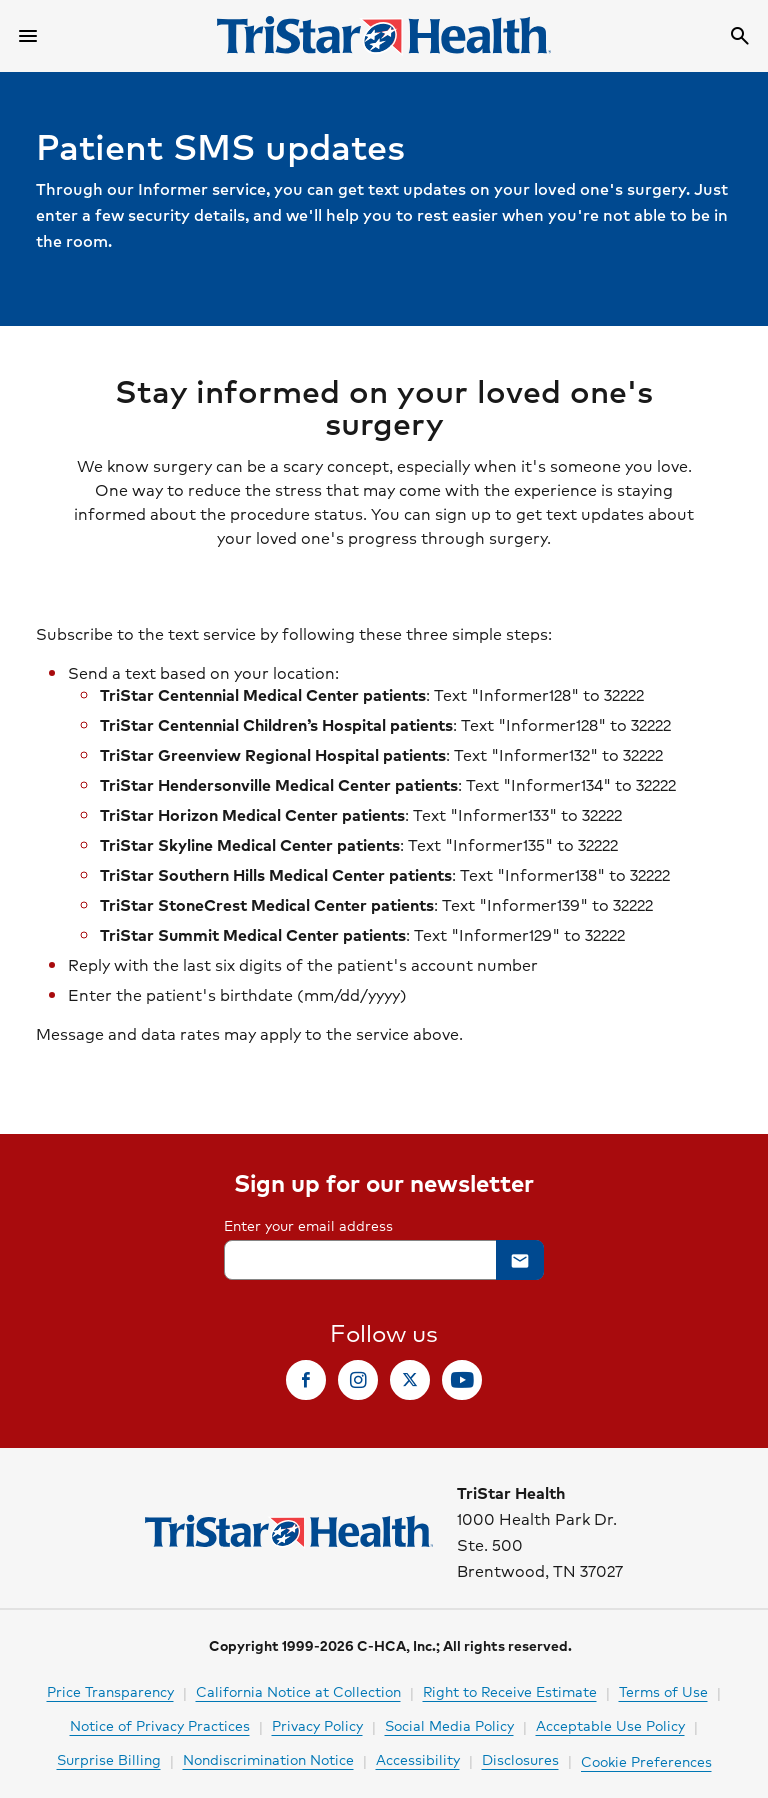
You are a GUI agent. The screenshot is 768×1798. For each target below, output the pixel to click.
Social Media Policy (449, 1725)
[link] (306, 1380)
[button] (520, 1260)
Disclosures (520, 1759)
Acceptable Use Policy (610, 1725)
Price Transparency (110, 1691)
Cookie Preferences (646, 1761)
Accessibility (418, 1759)
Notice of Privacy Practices (160, 1725)
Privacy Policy (317, 1725)
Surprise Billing (109, 1759)
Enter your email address (308, 1225)
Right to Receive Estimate (510, 1691)
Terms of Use (663, 1691)
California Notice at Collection (298, 1691)
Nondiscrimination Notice (268, 1759)
